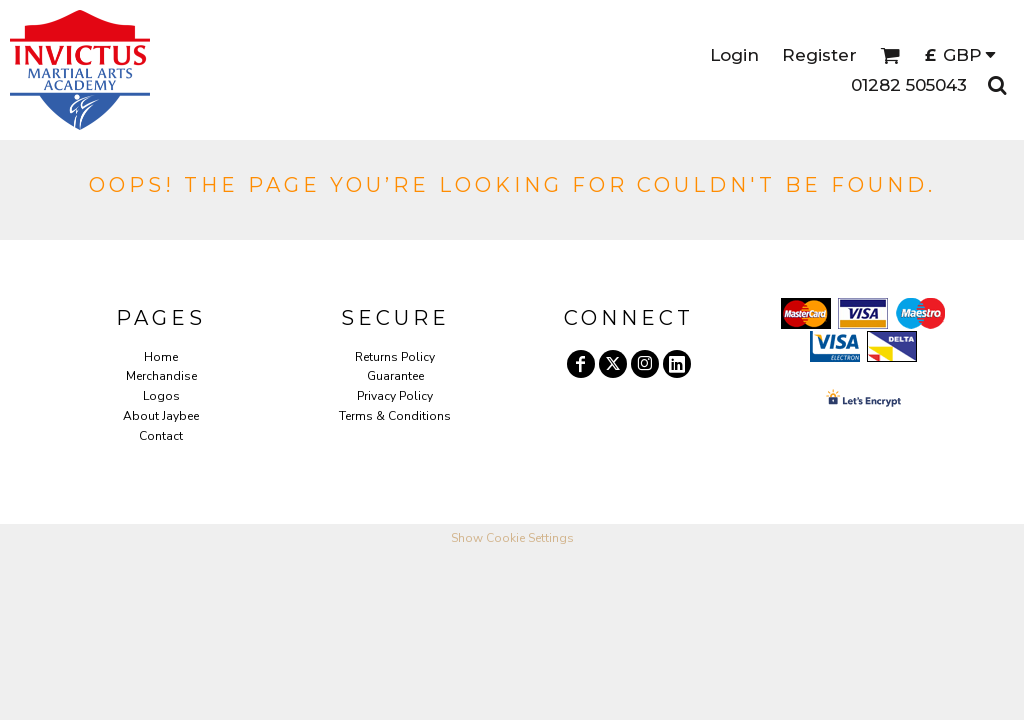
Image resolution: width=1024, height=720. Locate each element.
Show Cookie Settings (512, 538)
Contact (161, 436)
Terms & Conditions (395, 416)
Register (819, 55)
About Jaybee (161, 416)
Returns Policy (395, 357)
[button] (890, 55)
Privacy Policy (395, 396)
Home (161, 357)
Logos (161, 396)
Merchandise (161, 376)
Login (734, 55)
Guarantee (395, 376)
